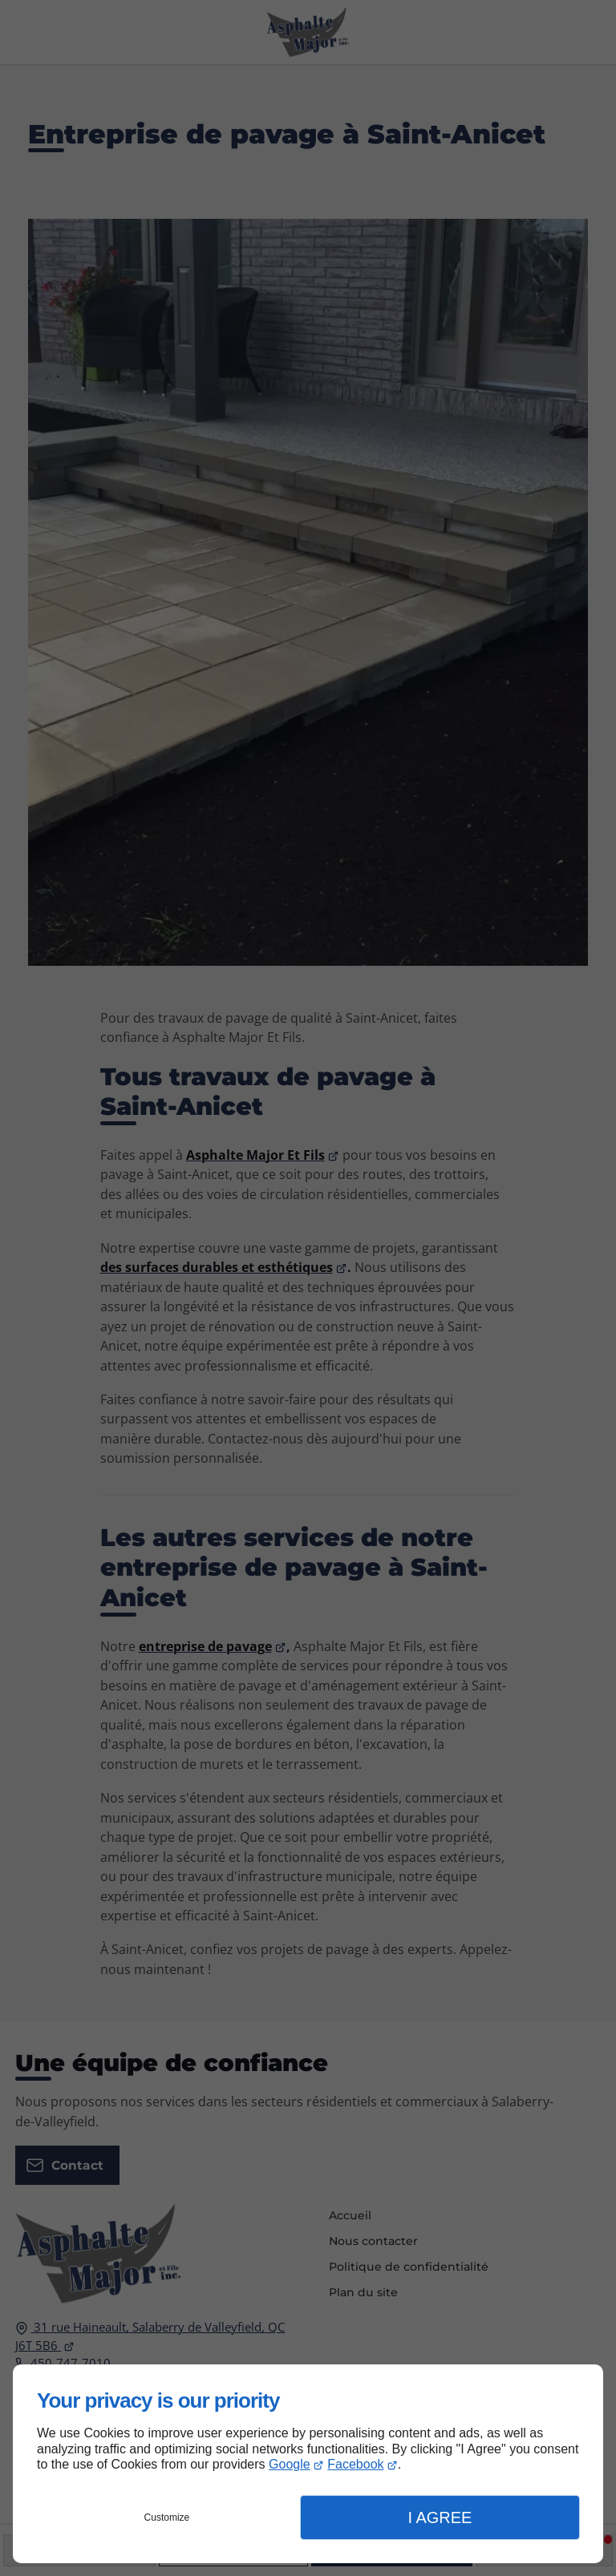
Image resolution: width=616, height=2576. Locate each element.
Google (289, 2464)
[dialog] (308, 2463)
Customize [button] (167, 2517)
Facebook (355, 2464)
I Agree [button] (439, 2517)
